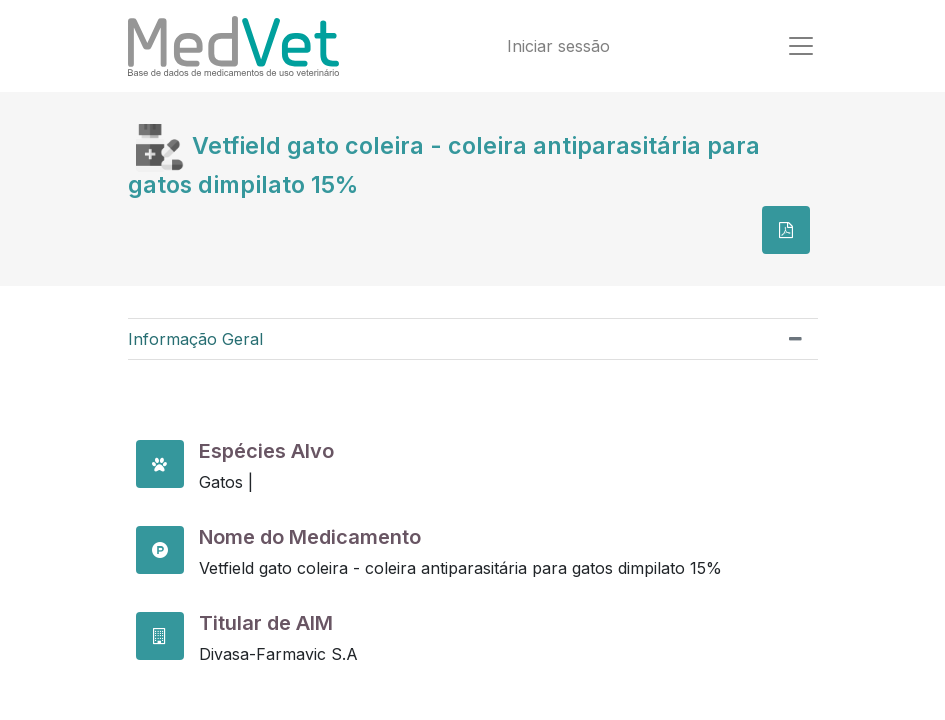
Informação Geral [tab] (195, 339)
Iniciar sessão (558, 46)
